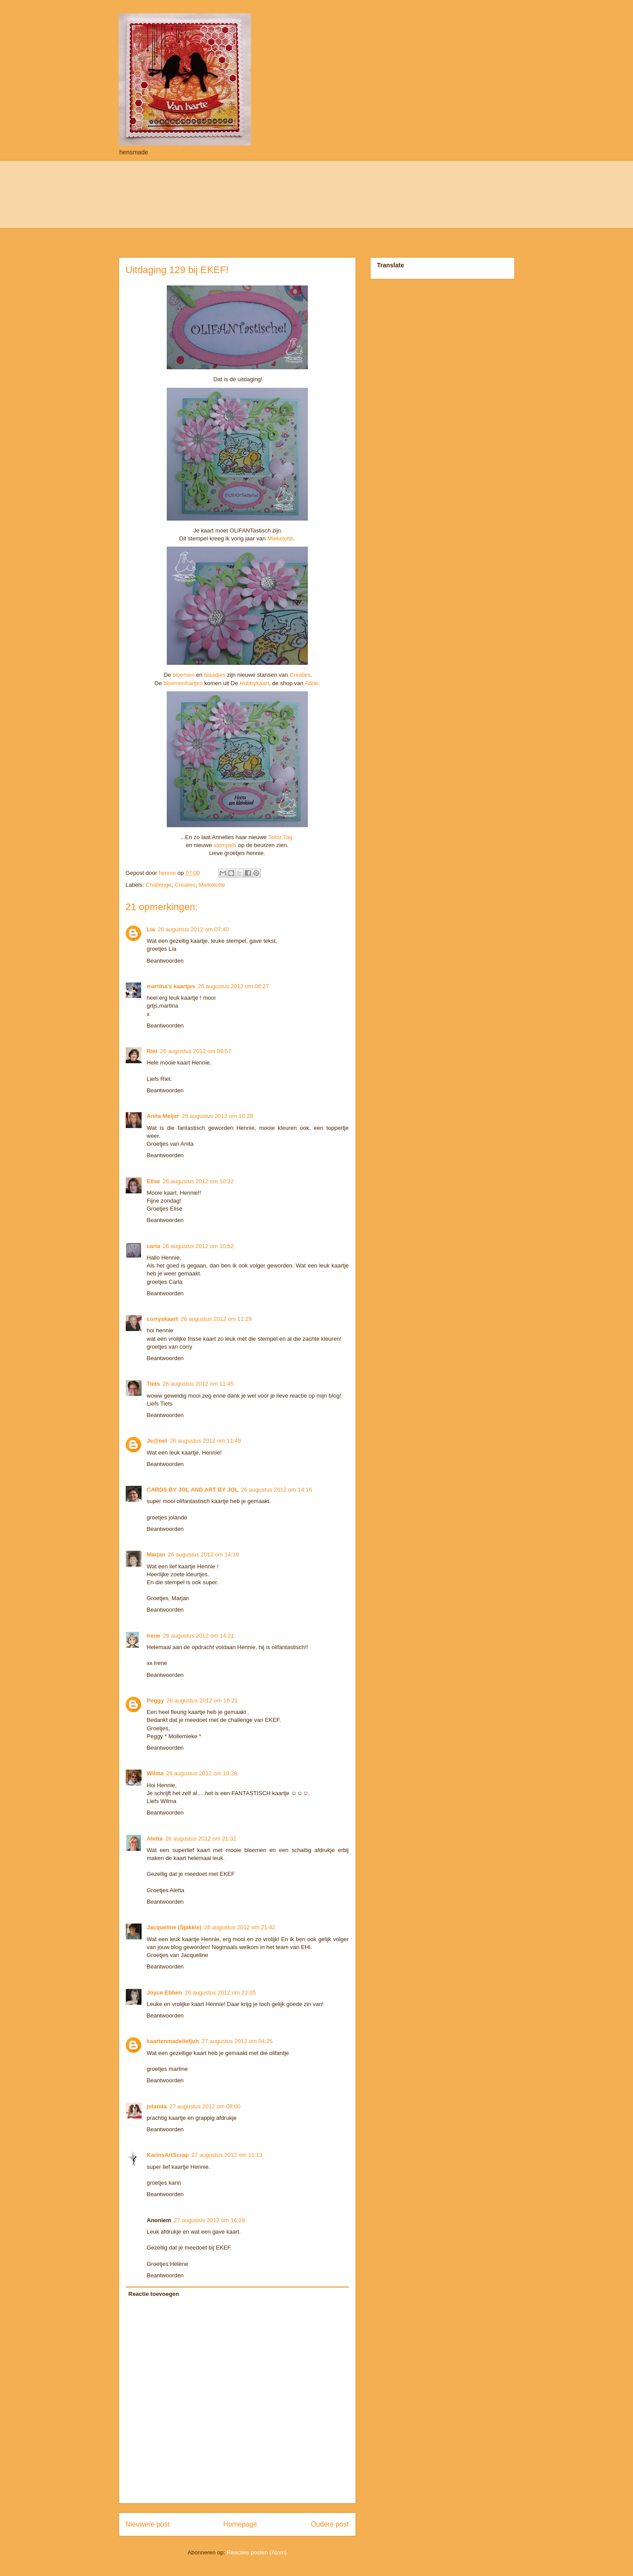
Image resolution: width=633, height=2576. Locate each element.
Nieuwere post (148, 2524)
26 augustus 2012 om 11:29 (215, 1319)
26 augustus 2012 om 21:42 (239, 1927)
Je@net (157, 1440)
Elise (153, 1181)
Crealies (300, 674)
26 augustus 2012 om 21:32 (200, 1838)
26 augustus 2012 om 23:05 (220, 1992)
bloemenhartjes (184, 683)
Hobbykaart (254, 683)
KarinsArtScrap (168, 2155)
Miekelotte (280, 538)
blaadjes (214, 674)
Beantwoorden (165, 960)
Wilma (155, 1773)
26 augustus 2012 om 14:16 (276, 1489)
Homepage (240, 2524)
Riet (152, 1051)
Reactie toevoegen (153, 2294)
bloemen (183, 674)
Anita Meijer (163, 1116)
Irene (154, 1635)
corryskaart (162, 1319)
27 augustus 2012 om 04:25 (237, 2041)
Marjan (156, 1554)
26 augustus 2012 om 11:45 (198, 1383)
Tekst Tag (280, 837)
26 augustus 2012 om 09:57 (195, 1051)
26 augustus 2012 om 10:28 (217, 1116)
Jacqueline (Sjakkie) (174, 1927)
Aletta (155, 1838)
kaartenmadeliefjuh (173, 2041)
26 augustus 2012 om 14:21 (198, 1635)
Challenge (159, 884)
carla (153, 1246)
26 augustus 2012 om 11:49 (205, 1440)
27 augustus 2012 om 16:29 (209, 2220)
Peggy (155, 1700)
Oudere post (330, 2524)
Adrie (311, 683)
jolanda (157, 2106)
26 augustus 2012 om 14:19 (203, 1554)
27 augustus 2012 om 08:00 (204, 2106)
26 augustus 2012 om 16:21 (202, 1700)
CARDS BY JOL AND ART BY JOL (193, 1489)
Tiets (153, 1383)
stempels (224, 845)
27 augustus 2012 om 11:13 (226, 2155)
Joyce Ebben (164, 1992)
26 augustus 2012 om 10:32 (198, 1181)
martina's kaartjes (171, 986)
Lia (151, 929)
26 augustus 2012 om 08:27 (233, 986)
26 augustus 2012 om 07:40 (192, 929)
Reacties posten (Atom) (257, 2552)
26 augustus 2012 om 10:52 (198, 1246)
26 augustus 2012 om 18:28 (201, 1773)
